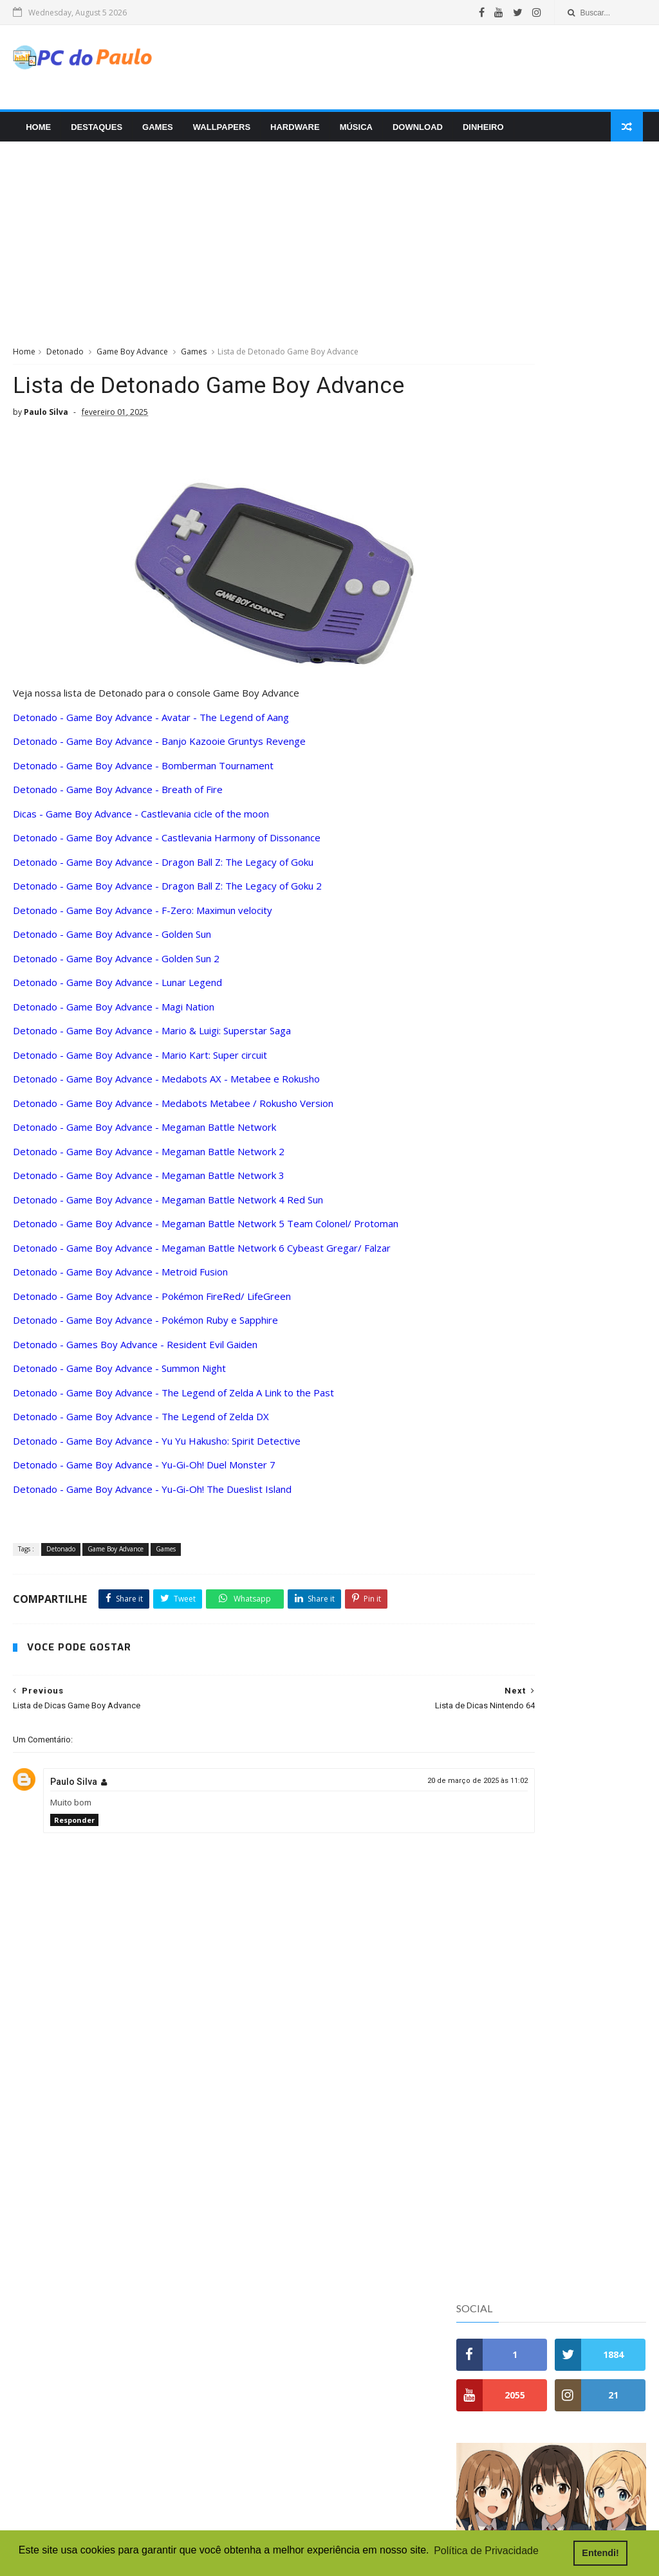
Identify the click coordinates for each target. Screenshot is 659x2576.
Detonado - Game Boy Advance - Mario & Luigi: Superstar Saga (152, 1038)
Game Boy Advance (132, 359)
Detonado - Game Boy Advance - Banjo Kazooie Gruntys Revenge (159, 748)
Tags (613, 535)
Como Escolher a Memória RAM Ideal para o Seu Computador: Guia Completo (584, 857)
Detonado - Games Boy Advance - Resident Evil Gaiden (135, 1351)
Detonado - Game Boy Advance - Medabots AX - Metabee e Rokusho (166, 1086)
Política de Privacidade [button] (486, 2552)
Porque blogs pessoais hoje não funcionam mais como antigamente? (582, 953)
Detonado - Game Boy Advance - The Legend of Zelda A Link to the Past (173, 1399)
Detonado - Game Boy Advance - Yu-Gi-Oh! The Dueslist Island (152, 1496)
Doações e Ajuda (495, 1075)
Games (154, 133)
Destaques (93, 133)
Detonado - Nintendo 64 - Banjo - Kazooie (539, 590)
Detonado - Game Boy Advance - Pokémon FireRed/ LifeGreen (152, 1303)
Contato (475, 1049)
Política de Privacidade (509, 1062)
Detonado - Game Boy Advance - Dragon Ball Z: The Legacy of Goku (163, 869)
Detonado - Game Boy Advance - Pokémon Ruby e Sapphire (145, 1327)
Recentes (550, 535)
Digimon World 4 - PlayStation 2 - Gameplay (306, 2404)
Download (414, 133)
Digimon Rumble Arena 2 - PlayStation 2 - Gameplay (325, 2456)
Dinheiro (480, 133)
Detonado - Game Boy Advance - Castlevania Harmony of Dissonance (166, 845)
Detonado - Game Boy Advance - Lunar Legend (117, 989)
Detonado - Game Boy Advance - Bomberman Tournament (143, 772)
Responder (74, 1857)
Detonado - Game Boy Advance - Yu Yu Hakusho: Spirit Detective (157, 1447)
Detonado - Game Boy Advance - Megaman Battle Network (144, 1134)
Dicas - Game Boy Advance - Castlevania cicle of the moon (141, 820)
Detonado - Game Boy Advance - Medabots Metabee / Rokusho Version (173, 1110)
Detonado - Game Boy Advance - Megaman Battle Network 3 (148, 1182)
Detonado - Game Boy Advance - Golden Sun (112, 941)
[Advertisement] (411, 70)
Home (35, 133)
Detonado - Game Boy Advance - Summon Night (119, 1375)
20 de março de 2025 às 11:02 (380, 1818)
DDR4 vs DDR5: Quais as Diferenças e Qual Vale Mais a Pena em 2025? (583, 666)
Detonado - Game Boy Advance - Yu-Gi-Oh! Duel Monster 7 (144, 1472)
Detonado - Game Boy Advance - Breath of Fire (118, 796)
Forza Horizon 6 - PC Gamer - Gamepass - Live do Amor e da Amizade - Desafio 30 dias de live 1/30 (325, 2488)
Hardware (292, 133)
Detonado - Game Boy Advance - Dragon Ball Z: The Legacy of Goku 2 (167, 893)
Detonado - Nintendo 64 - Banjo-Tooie (532, 565)
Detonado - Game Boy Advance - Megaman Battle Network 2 (148, 1158)
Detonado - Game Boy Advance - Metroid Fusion (120, 1279)
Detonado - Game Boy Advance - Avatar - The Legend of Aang (151, 724)
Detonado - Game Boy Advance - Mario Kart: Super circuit (140, 1061)
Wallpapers (218, 133)
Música (353, 133)
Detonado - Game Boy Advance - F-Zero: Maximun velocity (142, 917)
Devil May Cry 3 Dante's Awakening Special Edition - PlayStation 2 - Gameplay (326, 2519)
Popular (488, 535)
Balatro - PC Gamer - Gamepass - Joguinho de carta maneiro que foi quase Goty (328, 2430)
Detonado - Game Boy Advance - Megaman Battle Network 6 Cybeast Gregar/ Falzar (202, 1254)
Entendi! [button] (613, 2553)
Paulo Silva (73, 1819)
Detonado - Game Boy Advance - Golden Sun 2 (116, 965)
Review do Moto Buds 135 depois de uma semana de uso (581, 800)
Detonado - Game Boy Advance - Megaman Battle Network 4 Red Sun (168, 1206)
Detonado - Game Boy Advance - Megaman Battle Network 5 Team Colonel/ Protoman (205, 1231)
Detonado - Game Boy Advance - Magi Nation (113, 1013)
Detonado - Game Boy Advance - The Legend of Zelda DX (141, 1424)
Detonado (65, 359)
